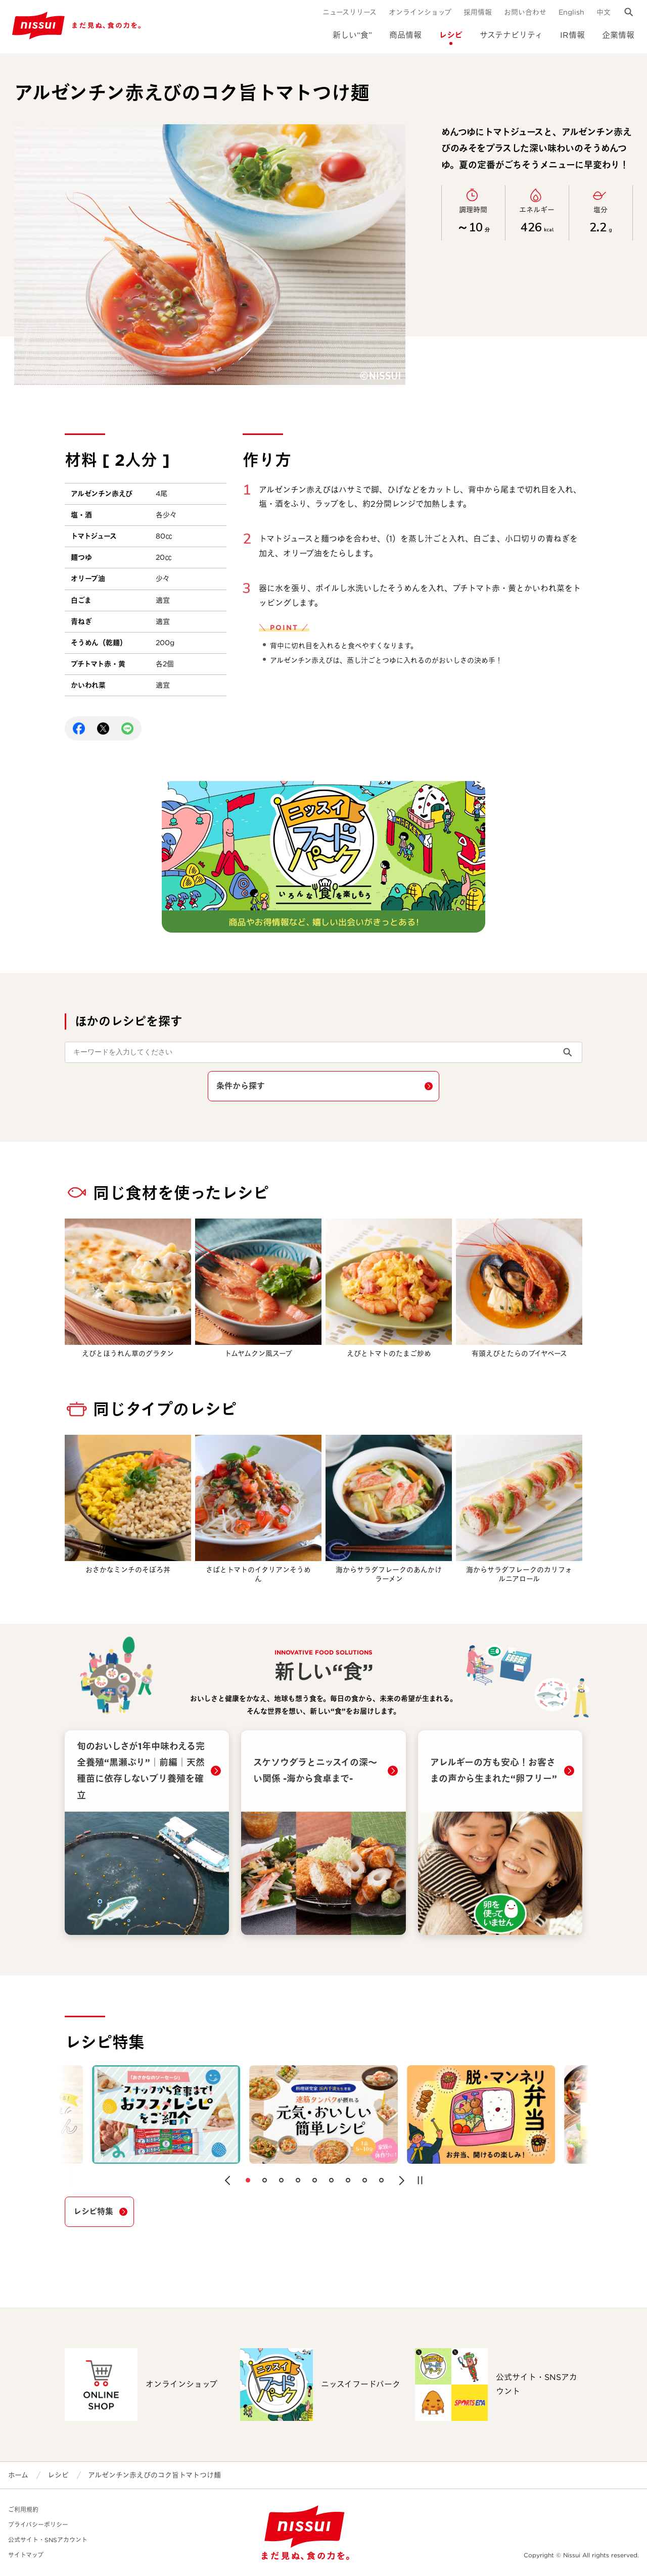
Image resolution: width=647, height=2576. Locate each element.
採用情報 (478, 12)
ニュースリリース (349, 12)
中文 (603, 12)
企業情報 (618, 35)
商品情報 (405, 35)
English (571, 12)
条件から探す (240, 1086)
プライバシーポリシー (38, 2525)
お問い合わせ (525, 12)
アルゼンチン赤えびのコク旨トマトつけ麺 (154, 2475)
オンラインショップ (420, 12)
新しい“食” (352, 35)
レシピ (451, 35)
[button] (227, 2180)
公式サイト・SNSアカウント (47, 2540)
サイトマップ (25, 2555)
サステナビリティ (511, 35)
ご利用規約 (23, 2509)
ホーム (18, 2475)
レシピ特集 (93, 2211)
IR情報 (572, 35)
